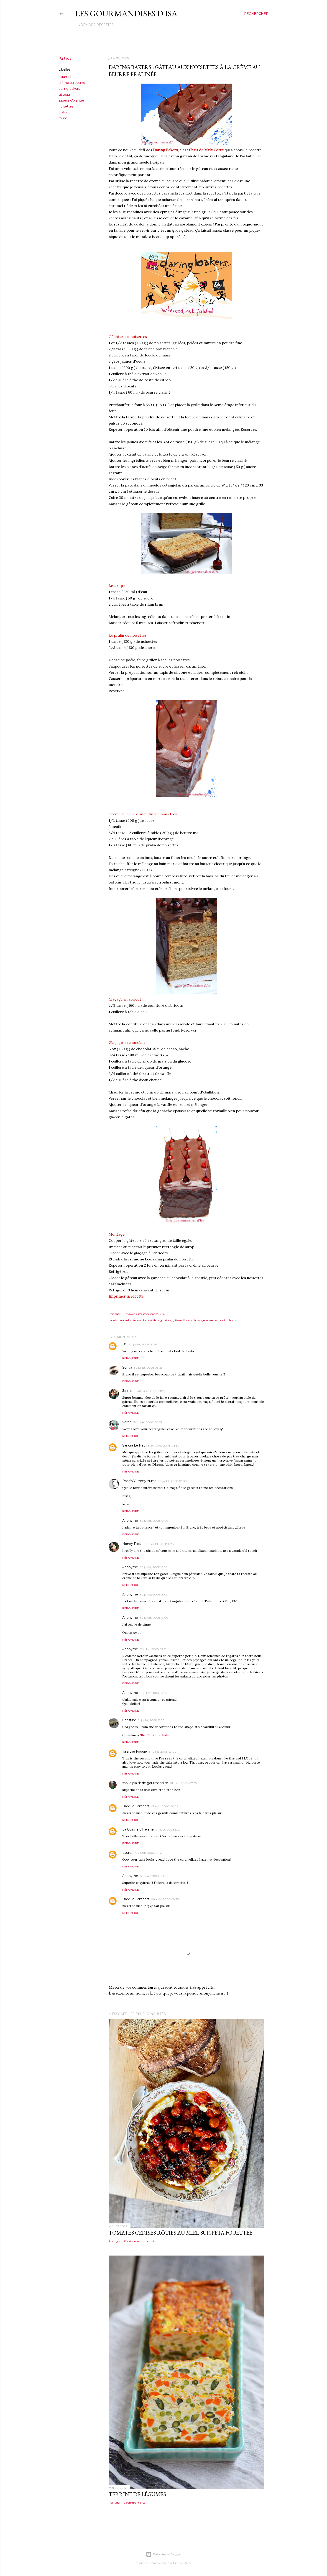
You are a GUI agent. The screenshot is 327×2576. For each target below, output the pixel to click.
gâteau (64, 94)
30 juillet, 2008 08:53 (147, 1422)
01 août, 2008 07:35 (183, 1783)
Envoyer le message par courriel (144, 1314)
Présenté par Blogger (163, 2554)
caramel (65, 77)
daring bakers (69, 89)
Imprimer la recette (126, 1296)
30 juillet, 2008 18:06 (154, 1617)
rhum (63, 118)
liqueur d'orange (71, 100)
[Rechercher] (256, 13)
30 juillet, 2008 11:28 (160, 1544)
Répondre (130, 1358)
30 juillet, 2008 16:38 (153, 1567)
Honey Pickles (133, 1544)
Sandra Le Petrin (135, 1445)
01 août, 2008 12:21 (168, 1829)
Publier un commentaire (140, 2241)
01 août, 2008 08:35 (164, 1806)
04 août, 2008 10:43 (149, 1852)
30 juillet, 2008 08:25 (148, 1367)
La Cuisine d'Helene (138, 1829)
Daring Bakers (165, 150)
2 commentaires (134, 2502)
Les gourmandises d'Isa (126, 13)
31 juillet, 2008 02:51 (153, 1649)
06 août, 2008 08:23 (165, 1899)
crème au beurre (72, 83)
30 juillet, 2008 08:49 (151, 1391)
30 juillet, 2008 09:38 (172, 1481)
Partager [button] (66, 58)
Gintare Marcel (182, 2563)
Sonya (127, 1367)
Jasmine (128, 1391)
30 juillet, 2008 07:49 (143, 1344)
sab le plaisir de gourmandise (145, 1783)
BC (124, 1344)
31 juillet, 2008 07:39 (153, 1693)
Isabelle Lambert (135, 1806)
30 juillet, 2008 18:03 (154, 1594)
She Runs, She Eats (154, 1735)
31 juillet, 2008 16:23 (151, 1720)
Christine (129, 1720)
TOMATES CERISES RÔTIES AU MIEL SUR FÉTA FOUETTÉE (180, 2232)
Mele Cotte (214, 150)
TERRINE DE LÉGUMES (137, 2494)
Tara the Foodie (134, 1751)
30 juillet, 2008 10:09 (154, 1520)
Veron (127, 1422)
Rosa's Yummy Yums (139, 1481)
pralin (63, 112)
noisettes (66, 106)
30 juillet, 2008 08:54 (165, 1445)
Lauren (127, 1853)
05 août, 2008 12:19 (152, 1876)
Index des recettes (95, 25)
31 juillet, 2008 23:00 (162, 1751)
